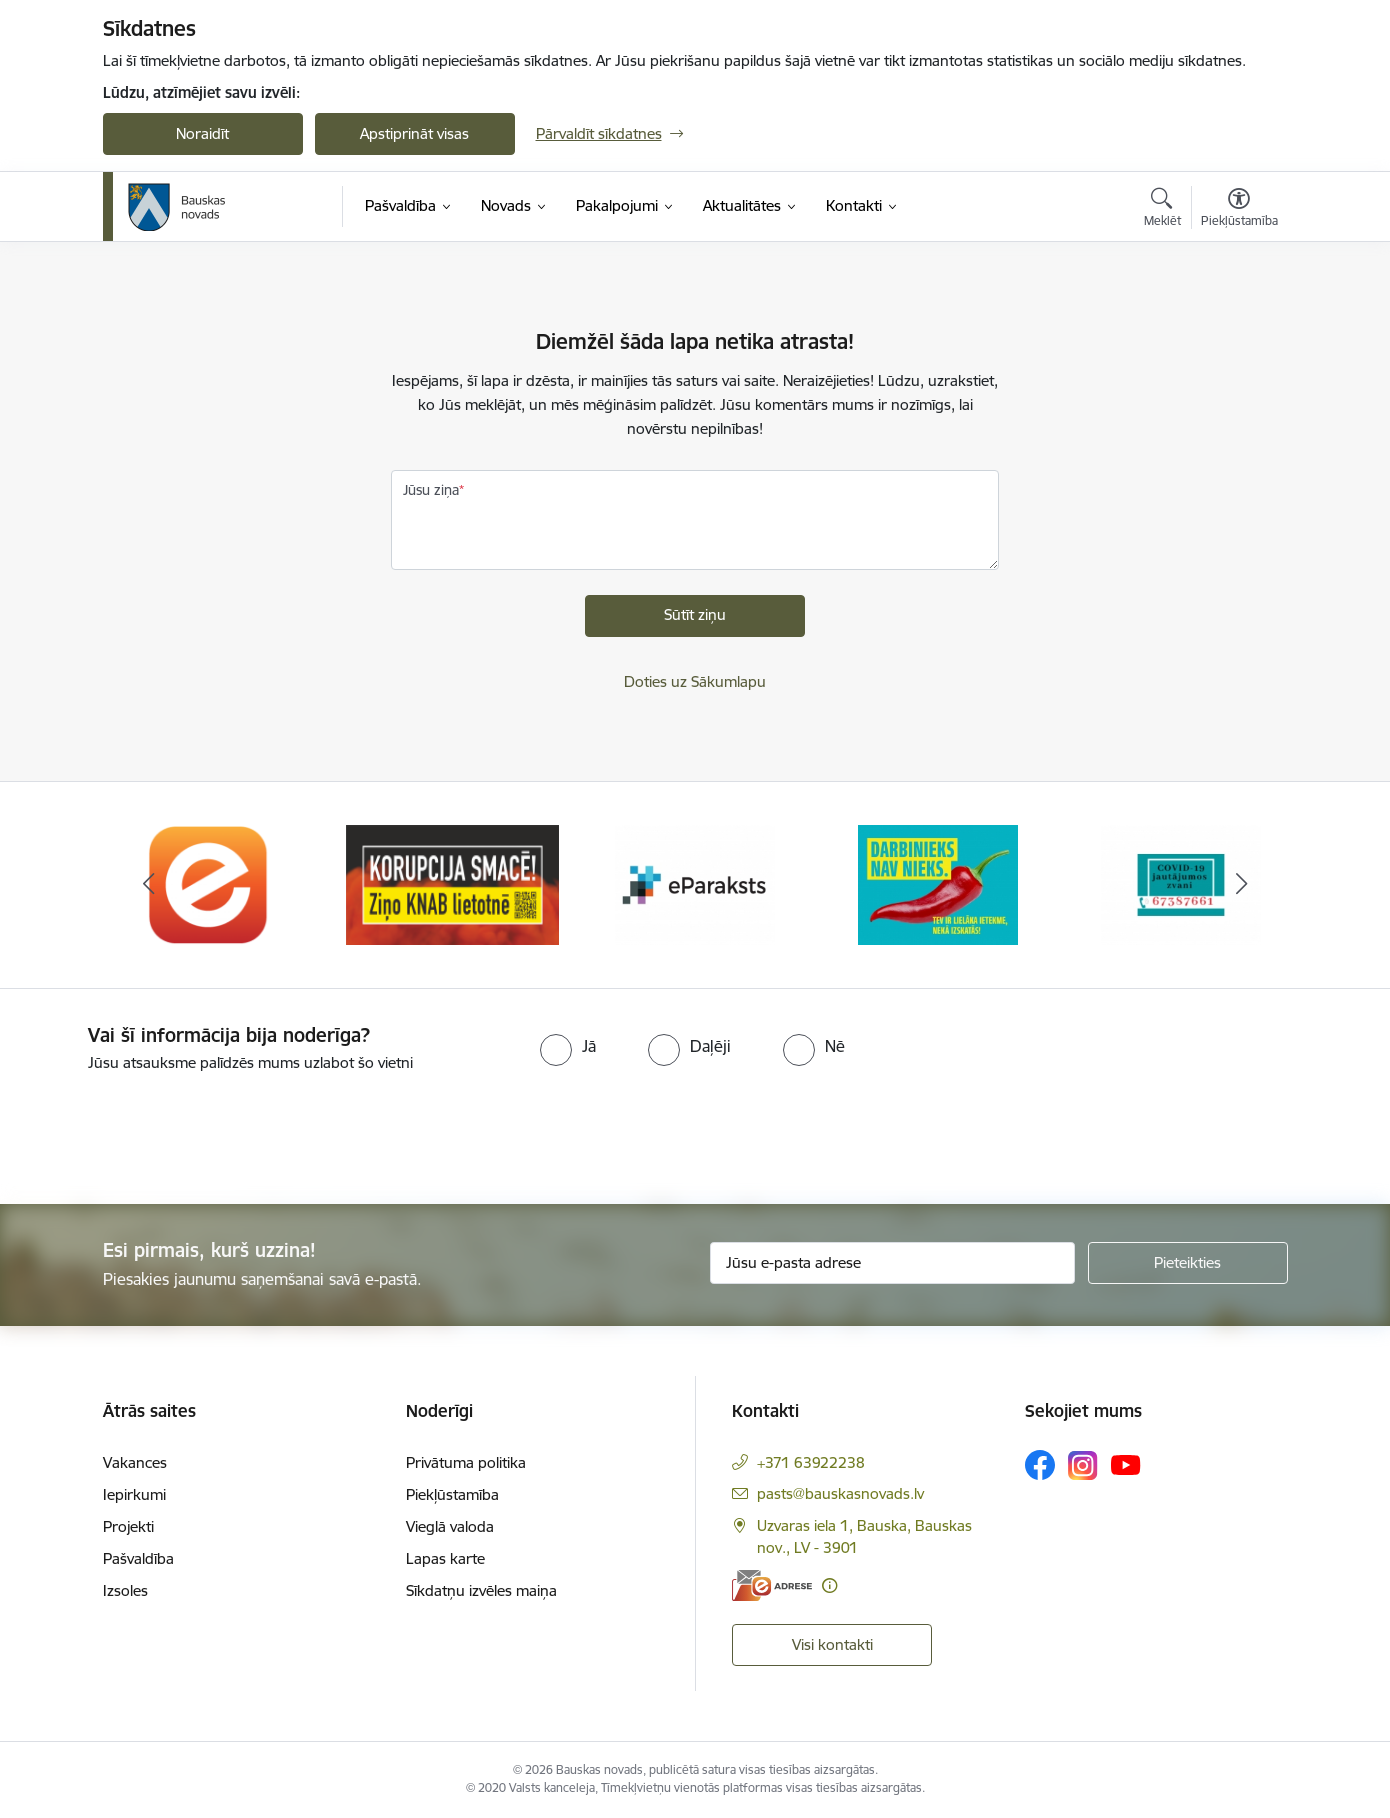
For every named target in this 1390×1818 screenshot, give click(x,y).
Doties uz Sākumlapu (695, 681)
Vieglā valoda (450, 1526)
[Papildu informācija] (829, 1585)
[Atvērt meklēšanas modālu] (1162, 210)
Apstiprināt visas (414, 133)
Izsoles (125, 1590)
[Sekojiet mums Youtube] (1126, 1464)
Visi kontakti (832, 1644)
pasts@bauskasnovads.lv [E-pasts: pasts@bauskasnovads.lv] (840, 1493)
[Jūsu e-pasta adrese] (892, 1263)
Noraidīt (202, 133)
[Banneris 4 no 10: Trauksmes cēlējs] (938, 883)
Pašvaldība (138, 1558)
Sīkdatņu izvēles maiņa (481, 1590)
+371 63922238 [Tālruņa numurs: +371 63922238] (811, 1462)
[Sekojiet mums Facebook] (1040, 1465)
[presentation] (167, 1130)
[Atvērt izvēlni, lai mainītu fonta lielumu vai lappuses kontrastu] (1239, 210)
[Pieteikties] (1188, 1263)
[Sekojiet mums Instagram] (1083, 1465)
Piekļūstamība (452, 1494)
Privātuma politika (466, 1462)
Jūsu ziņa (431, 490)
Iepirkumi (134, 1494)
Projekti (128, 1526)
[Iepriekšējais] (149, 885)
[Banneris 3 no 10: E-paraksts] (695, 883)
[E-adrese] (772, 1585)
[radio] (568, 1046)
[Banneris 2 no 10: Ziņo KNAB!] (452, 883)
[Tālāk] (1242, 885)
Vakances (135, 1462)
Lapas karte (445, 1558)
